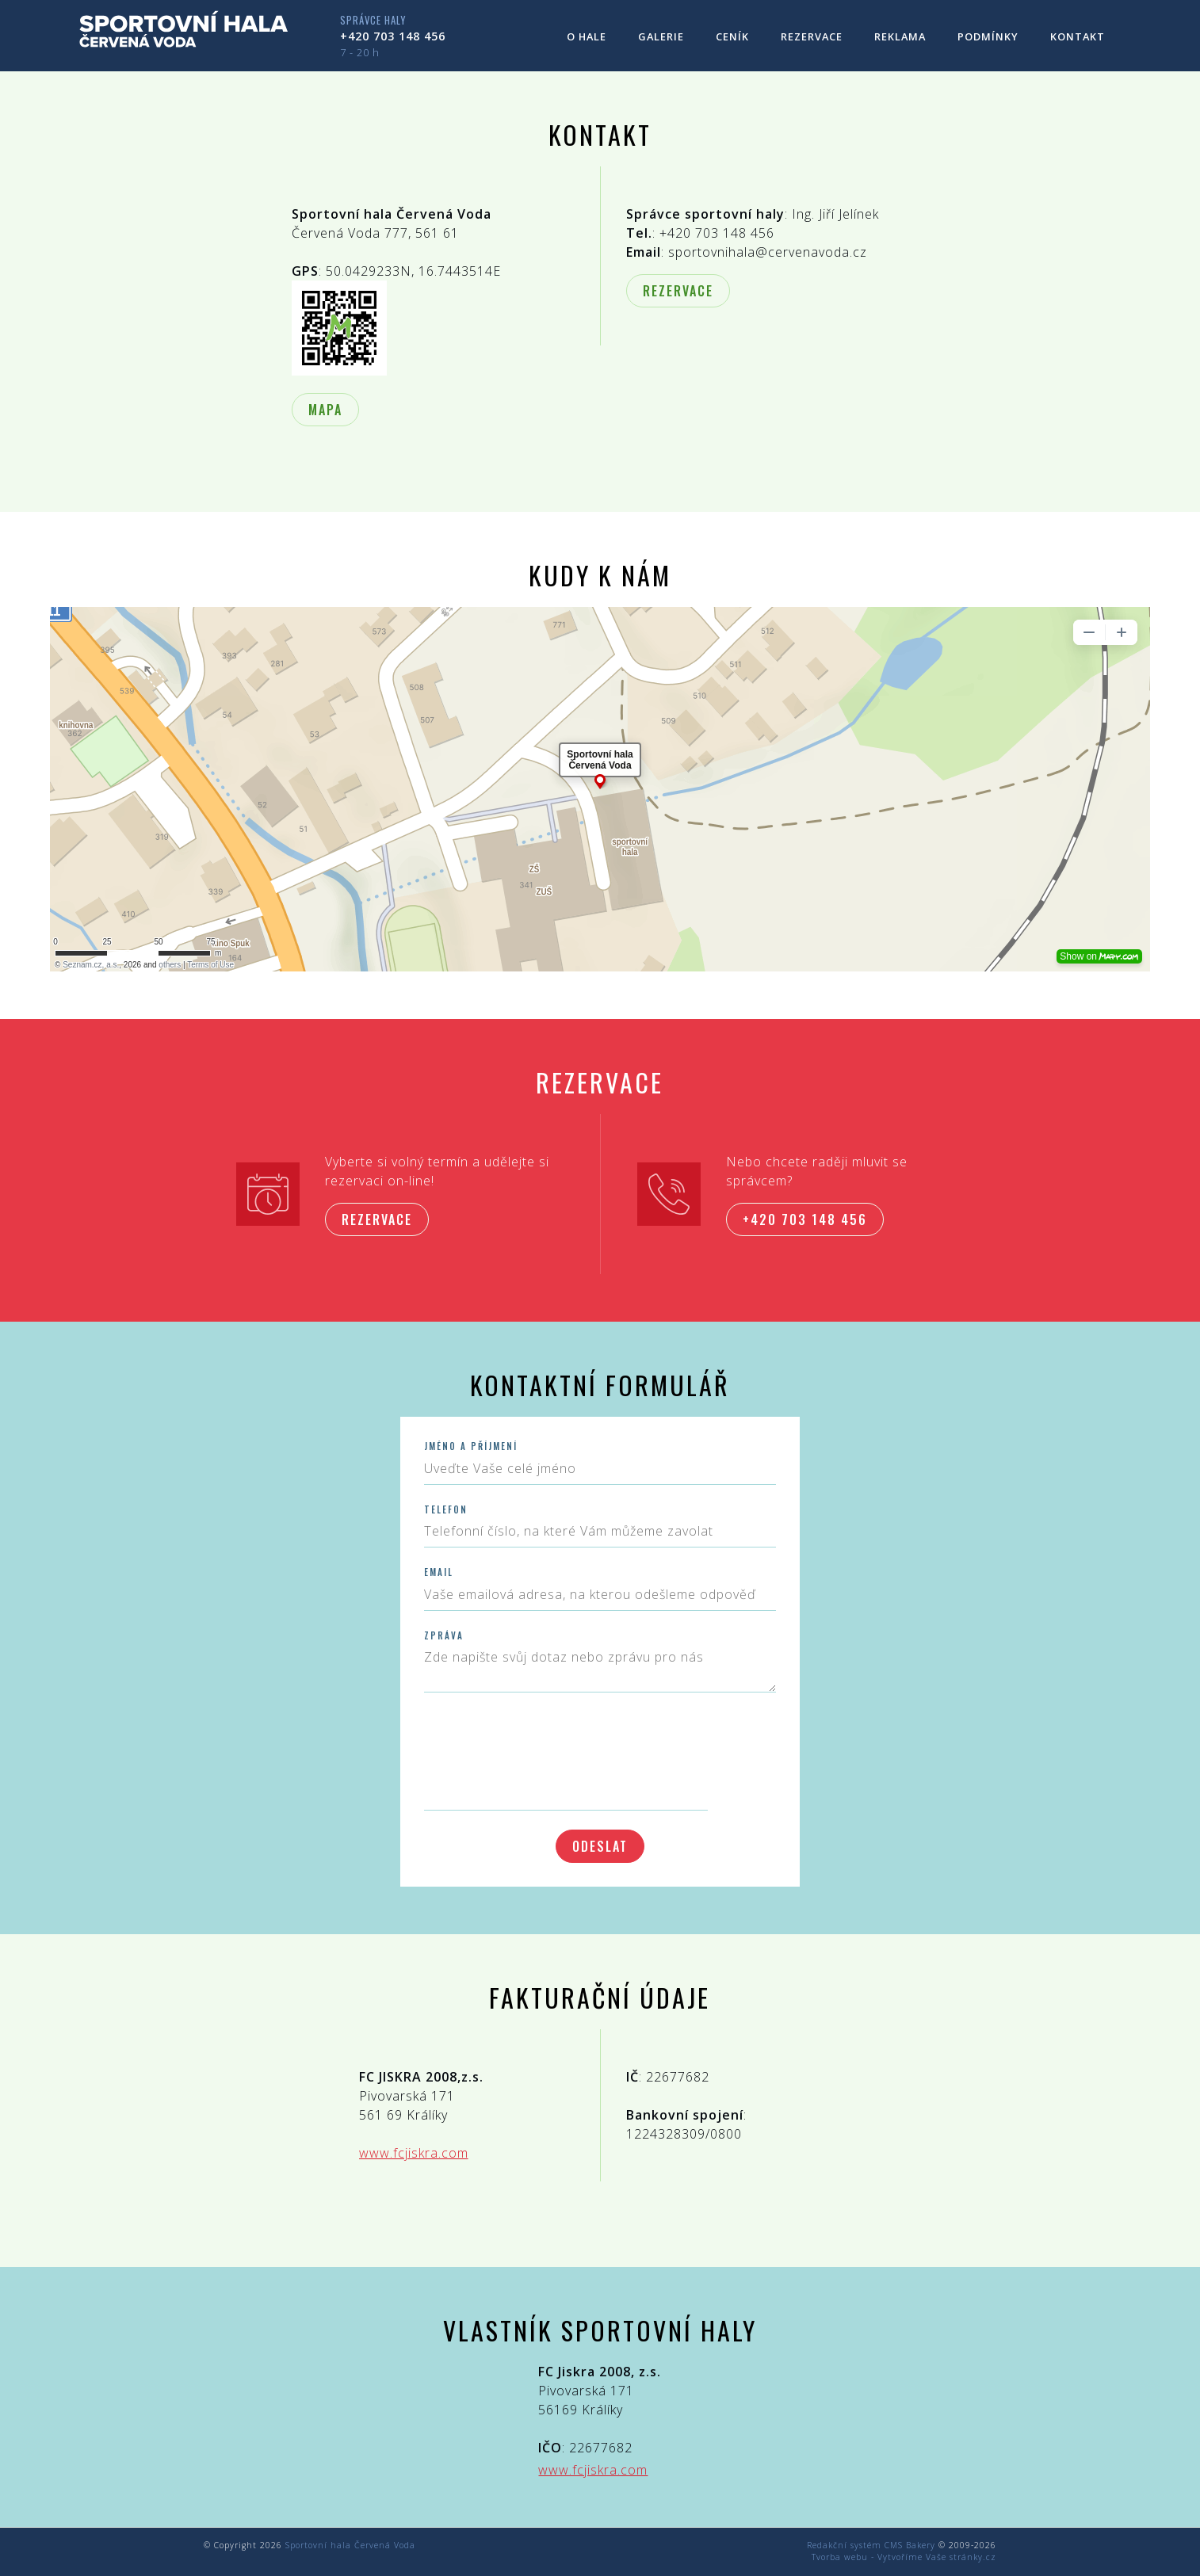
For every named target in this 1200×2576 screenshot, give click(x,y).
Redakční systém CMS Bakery (871, 2545)
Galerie (661, 36)
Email (438, 1572)
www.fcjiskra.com (413, 2153)
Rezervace (812, 36)
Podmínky (987, 36)
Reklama (900, 36)
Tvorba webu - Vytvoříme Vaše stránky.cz (904, 2557)
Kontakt (1077, 36)
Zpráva (444, 1636)
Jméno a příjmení (471, 1446)
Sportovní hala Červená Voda (350, 2545)
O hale (586, 36)
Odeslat (600, 1846)
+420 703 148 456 (392, 36)
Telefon (446, 1510)
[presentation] (544, 1747)
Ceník (732, 36)
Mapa (325, 409)
